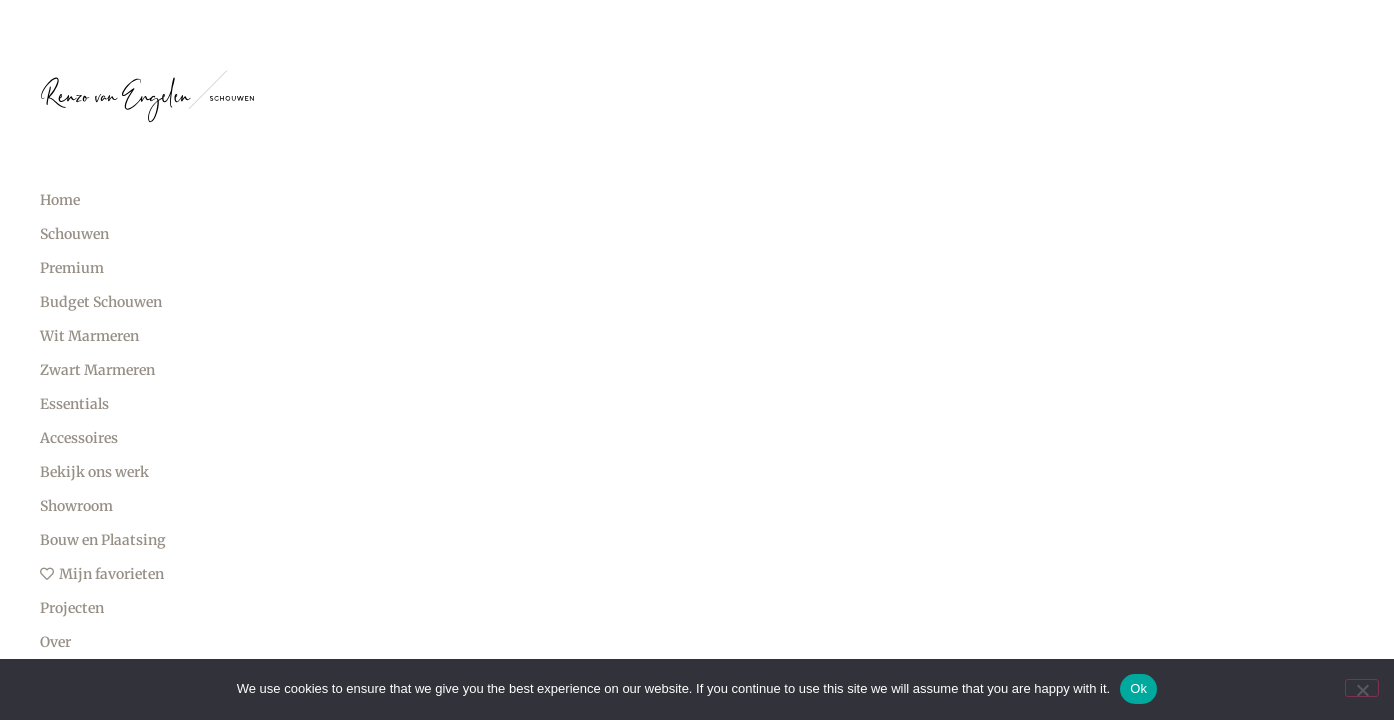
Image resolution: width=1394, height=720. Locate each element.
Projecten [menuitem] (72, 608)
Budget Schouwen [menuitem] (101, 302)
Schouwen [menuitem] (74, 234)
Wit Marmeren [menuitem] (89, 336)
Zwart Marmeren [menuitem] (97, 370)
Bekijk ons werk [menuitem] (94, 472)
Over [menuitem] (55, 642)
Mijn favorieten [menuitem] (102, 574)
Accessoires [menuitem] (79, 438)
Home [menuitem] (60, 200)
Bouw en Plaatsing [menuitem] (103, 540)
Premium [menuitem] (72, 268)
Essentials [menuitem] (74, 404)
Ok (1138, 688)
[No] (1362, 688)
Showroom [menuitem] (76, 506)
